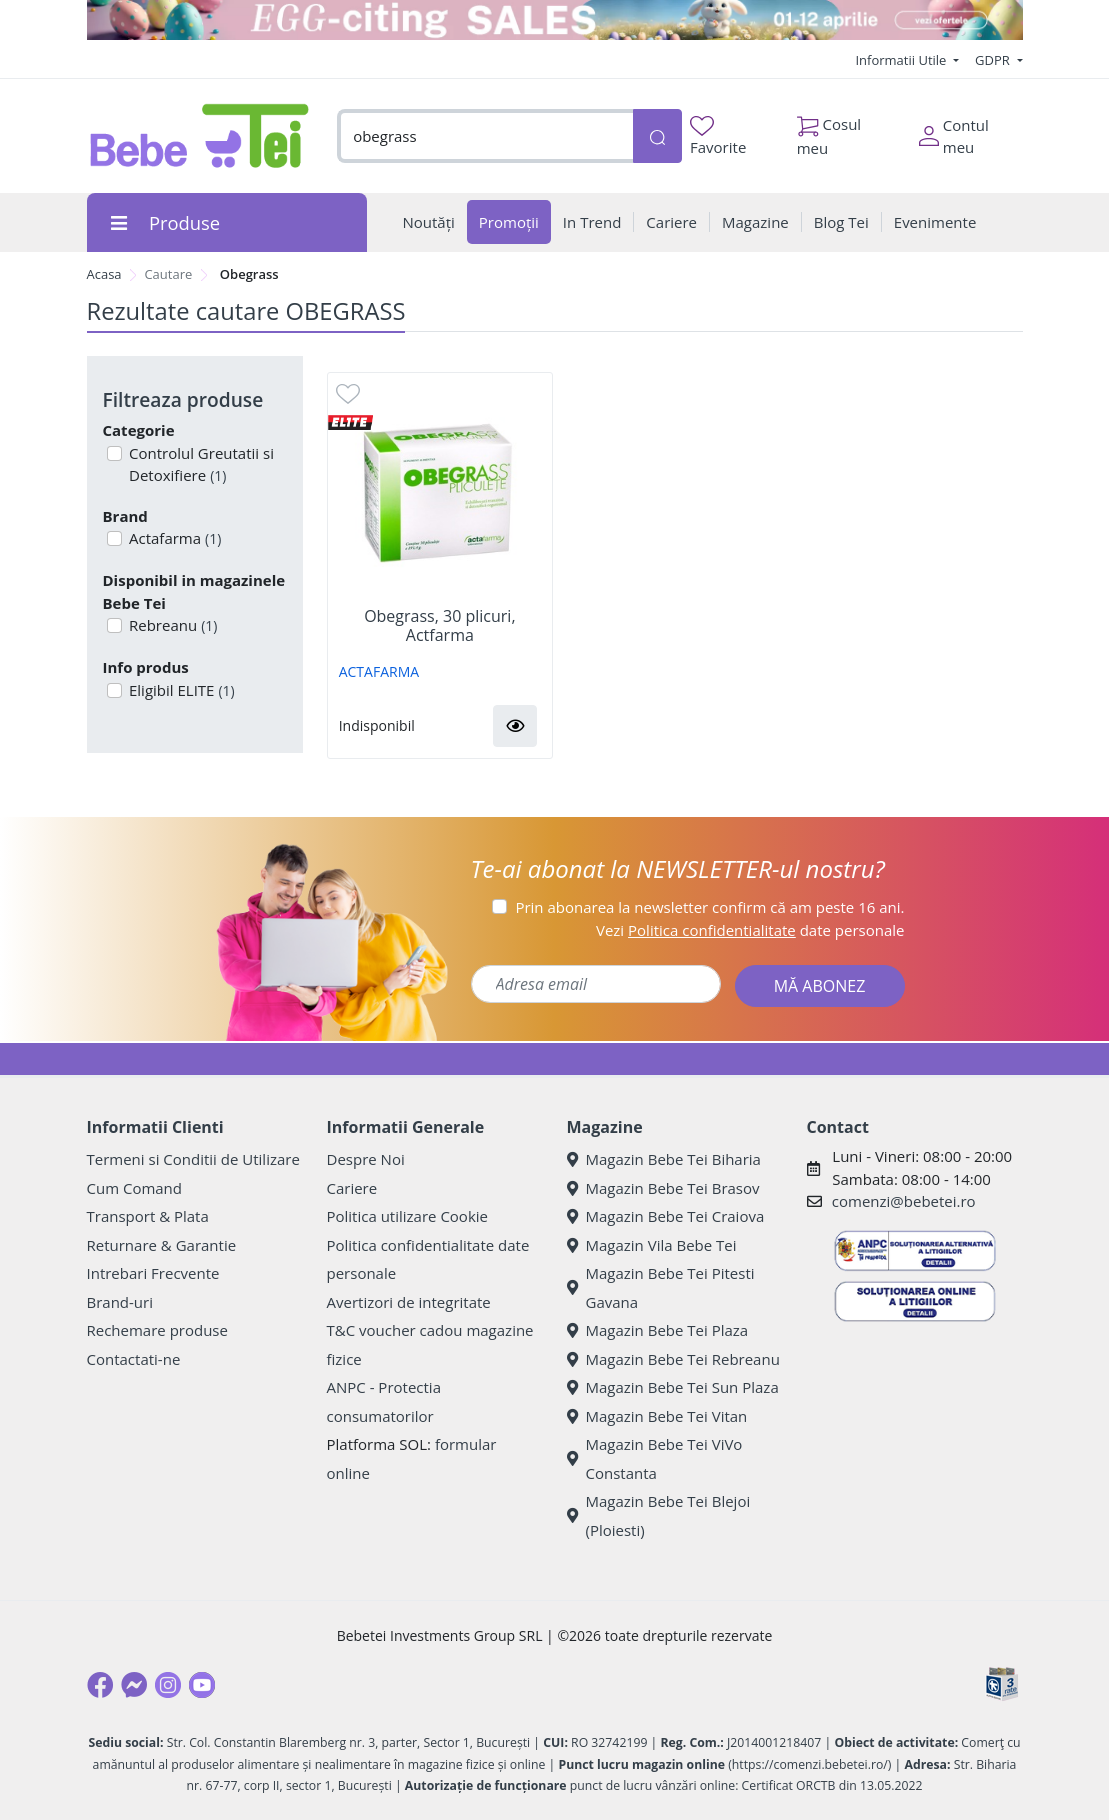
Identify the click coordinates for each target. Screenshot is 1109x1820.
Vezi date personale (750, 930)
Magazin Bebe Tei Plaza (658, 1330)
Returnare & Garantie (162, 1245)
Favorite (718, 136)
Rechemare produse (157, 1330)
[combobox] (484, 136)
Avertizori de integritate (409, 1302)
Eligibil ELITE (180, 690)
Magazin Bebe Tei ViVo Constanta (655, 1458)
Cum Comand (135, 1188)
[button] (515, 726)
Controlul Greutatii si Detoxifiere (199, 464)
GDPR (994, 60)
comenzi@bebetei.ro (904, 1201)
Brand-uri (120, 1302)
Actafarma (173, 538)
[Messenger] (134, 1685)
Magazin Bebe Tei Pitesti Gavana (661, 1287)
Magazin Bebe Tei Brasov (663, 1188)
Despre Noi (366, 1159)
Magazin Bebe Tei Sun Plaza (673, 1387)
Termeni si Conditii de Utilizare (193, 1159)
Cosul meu (829, 131)
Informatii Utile (902, 60)
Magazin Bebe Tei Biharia (664, 1159)
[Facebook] (100, 1685)
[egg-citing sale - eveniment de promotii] (555, 20)
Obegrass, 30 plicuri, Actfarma (439, 626)
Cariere (352, 1188)
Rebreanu (171, 625)
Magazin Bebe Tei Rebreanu (673, 1359)
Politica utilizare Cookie (407, 1216)
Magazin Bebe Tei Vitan (657, 1416)
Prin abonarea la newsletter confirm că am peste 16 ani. (709, 907)
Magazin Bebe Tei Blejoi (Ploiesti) (659, 1515)
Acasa (104, 274)
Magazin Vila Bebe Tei (652, 1245)
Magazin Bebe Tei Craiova (666, 1216)
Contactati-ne (134, 1359)
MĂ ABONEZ (820, 986)
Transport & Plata (148, 1216)
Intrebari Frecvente (153, 1273)
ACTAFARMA (379, 671)
